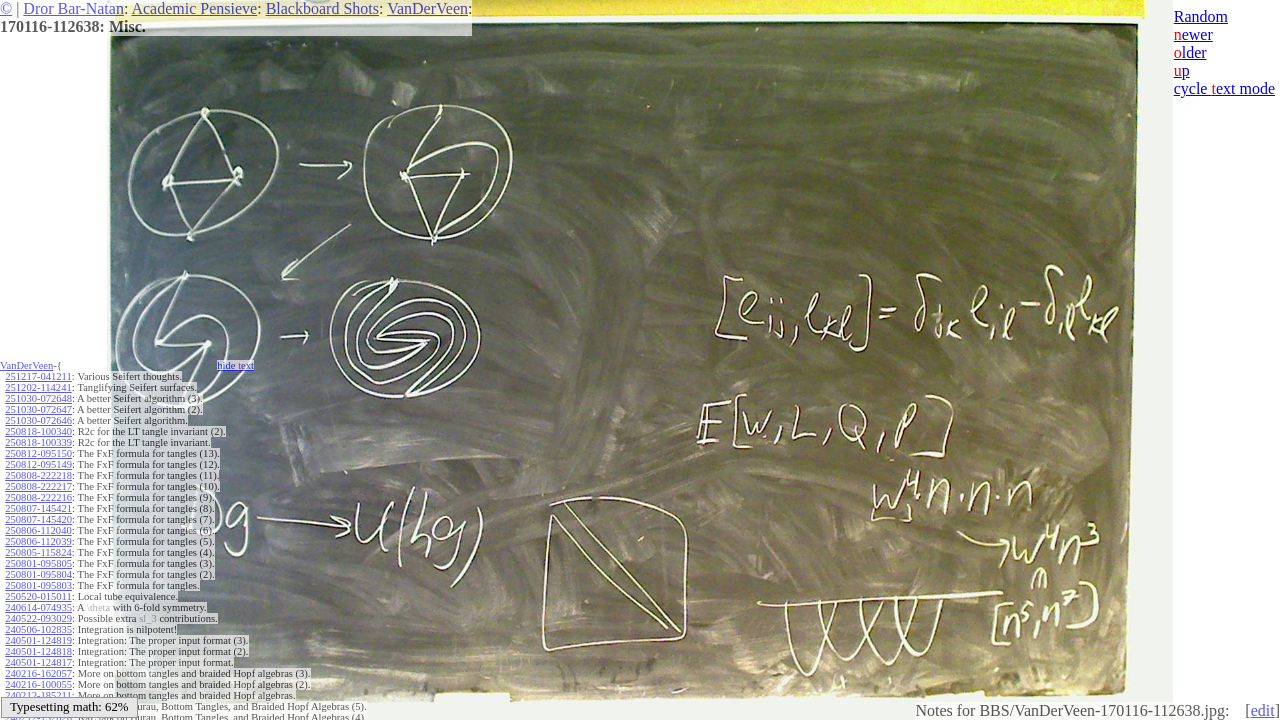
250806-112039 (38, 541)
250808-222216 (38, 497)
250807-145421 (38, 508)
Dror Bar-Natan (73, 8)
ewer (1193, 34)
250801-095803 (38, 585)
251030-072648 (38, 398)
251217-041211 (38, 376)
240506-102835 (38, 629)
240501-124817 (38, 662)
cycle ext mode (1224, 88)
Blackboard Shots (322, 8)
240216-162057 (38, 673)
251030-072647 (38, 409)
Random (1201, 16)
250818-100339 (38, 442)
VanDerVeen (427, 8)
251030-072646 (38, 420)
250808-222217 (38, 486)
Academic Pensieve (194, 8)
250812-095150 (38, 453)
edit (1263, 710)
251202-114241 (38, 387)
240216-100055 (38, 684)
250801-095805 (38, 563)
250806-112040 (38, 530)
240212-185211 (38, 695)
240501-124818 (38, 651)
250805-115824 (38, 552)
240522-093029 (38, 618)
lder (1190, 52)
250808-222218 (38, 475)
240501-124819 (38, 640)
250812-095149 (38, 464)
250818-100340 (38, 431)
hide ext (235, 365)
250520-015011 (38, 596)
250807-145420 (38, 519)
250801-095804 (38, 574)
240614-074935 (38, 607)
